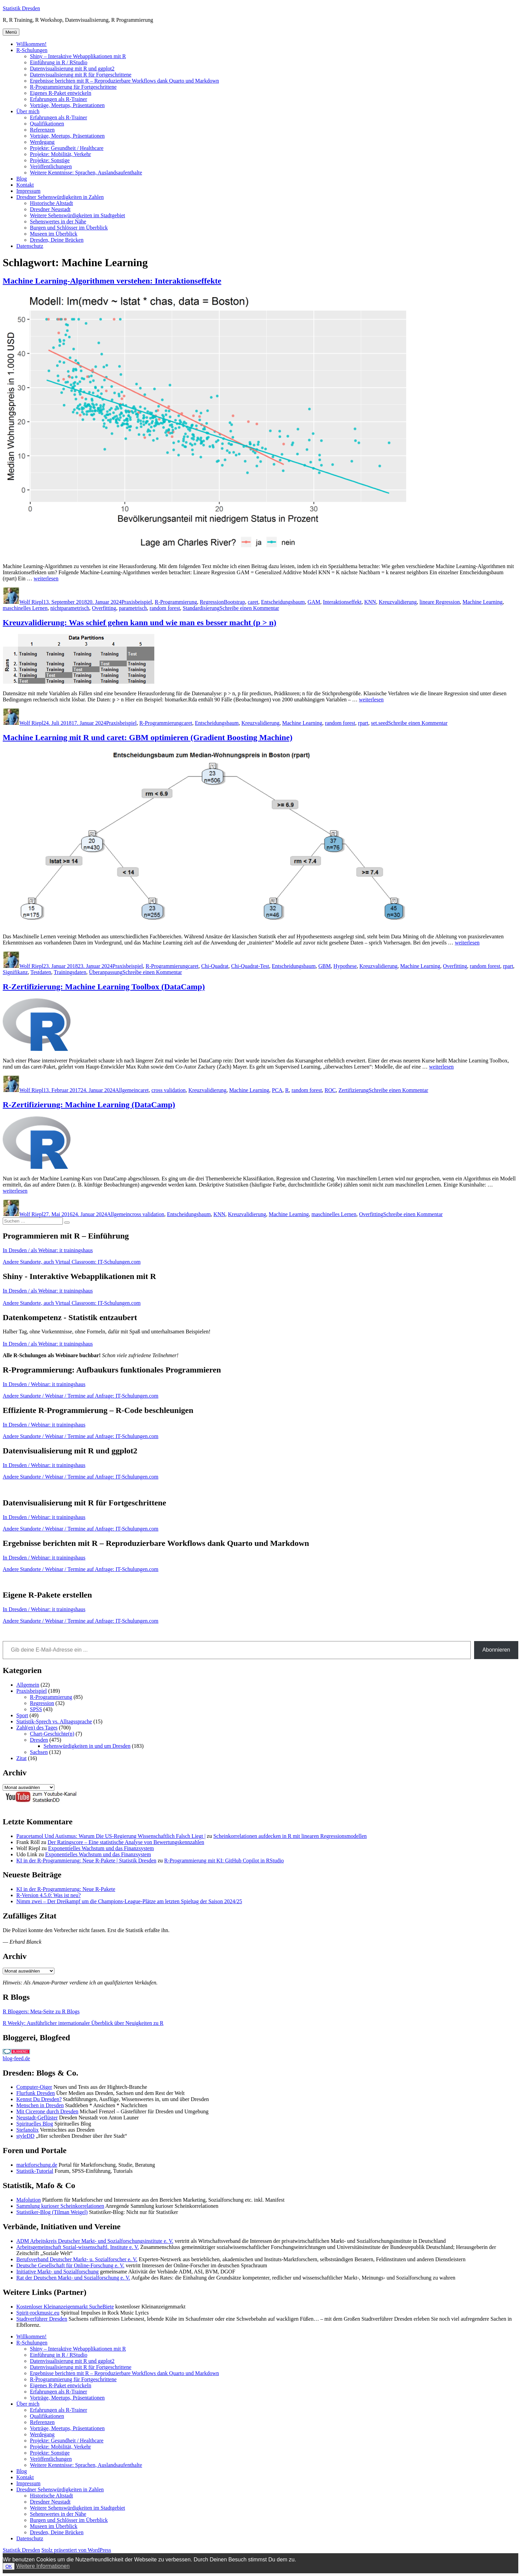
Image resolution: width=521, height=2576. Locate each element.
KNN (370, 602)
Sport (22, 1715)
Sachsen (39, 1752)
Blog (21, 179)
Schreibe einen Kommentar (249, 608)
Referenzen (42, 130)
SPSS (36, 1709)
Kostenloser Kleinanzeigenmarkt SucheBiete (65, 2306)
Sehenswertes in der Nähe (58, 221)
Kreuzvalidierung (398, 602)
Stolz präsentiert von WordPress (76, 2550)
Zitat (21, 1758)
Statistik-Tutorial (34, 2171)
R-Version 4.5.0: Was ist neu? (48, 1895)
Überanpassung (106, 972)
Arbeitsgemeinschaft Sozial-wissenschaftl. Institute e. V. (77, 2247)
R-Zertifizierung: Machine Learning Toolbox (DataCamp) (104, 986)
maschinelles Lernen (25, 608)
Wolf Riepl (31, 602)
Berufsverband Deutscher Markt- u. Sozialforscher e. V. (76, 2259)
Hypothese (345, 966)
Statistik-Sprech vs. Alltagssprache (54, 1721)
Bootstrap (234, 602)
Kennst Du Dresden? (39, 2099)
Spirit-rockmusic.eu (37, 2313)
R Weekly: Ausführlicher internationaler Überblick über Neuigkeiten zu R (83, 2023)
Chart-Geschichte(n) (52, 1734)
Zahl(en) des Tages (36, 1727)
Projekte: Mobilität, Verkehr (60, 154)
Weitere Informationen (43, 2566)
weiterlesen (46, 578)
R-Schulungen (32, 50)
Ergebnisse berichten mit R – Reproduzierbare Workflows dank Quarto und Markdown (124, 81)
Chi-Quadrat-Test (250, 966)
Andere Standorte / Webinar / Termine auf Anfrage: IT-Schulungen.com (80, 1396)
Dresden (39, 1740)
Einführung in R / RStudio (58, 62)
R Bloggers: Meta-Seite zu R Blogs (41, 2011)
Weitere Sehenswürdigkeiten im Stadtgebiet (77, 215)
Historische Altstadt (51, 203)
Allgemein (126, 1090)
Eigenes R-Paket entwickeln (60, 93)
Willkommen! (31, 44)
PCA (277, 1090)
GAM (314, 602)
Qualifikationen (47, 123)
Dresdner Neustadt (50, 209)
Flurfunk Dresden (35, 2093)
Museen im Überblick (53, 234)
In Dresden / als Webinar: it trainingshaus (48, 1250)
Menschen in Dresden (40, 2105)
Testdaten (40, 972)
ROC (330, 1090)
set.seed (379, 723)
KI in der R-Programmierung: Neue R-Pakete (65, 1889)
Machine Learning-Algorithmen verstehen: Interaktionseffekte (112, 280)
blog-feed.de (16, 2058)
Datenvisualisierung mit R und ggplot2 (72, 68)
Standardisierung (201, 608)
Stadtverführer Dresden (41, 2319)
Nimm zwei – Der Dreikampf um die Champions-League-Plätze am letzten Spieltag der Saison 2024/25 (129, 1901)
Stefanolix (27, 2130)
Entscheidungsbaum (283, 602)
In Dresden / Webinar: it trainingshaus (44, 1384)
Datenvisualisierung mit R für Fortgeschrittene (81, 75)
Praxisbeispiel (136, 602)
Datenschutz (29, 246)
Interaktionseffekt (342, 602)
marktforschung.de (36, 2165)
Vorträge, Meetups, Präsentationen (67, 105)
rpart (363, 723)
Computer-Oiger (34, 2087)
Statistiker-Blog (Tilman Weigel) (52, 2212)
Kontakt (25, 185)
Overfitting (104, 608)
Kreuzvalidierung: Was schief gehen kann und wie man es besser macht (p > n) (139, 622)
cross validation (168, 1090)
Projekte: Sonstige (50, 160)
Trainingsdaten (70, 972)
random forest (165, 608)
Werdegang (42, 142)
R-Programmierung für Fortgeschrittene (73, 87)
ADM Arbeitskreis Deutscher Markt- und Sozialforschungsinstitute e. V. (94, 2241)
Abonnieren (496, 1650)
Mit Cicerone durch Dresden (47, 2111)
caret (253, 602)
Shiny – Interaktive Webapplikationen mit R (78, 56)
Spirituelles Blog (34, 2124)
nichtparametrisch (69, 608)
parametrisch (133, 608)
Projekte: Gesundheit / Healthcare (66, 148)
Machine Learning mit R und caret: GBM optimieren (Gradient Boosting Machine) (147, 737)
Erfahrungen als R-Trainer (58, 99)
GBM (324, 966)
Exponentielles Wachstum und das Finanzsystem (101, 1848)
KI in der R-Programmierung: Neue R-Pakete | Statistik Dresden (86, 1860)
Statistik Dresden (21, 8)
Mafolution (28, 2200)
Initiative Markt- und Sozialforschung (57, 2271)
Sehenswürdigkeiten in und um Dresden (87, 1746)
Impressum (28, 191)
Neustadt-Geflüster (37, 2117)
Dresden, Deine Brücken (57, 240)
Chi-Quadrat (214, 966)
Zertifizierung (353, 1090)
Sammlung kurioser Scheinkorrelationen (60, 2206)
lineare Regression (439, 602)
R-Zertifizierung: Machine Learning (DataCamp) (89, 1104)
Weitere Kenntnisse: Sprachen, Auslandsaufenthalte (86, 172)
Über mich (27, 111)
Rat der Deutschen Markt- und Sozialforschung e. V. (73, 2278)
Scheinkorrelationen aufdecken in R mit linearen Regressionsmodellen (290, 1836)
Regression (212, 602)
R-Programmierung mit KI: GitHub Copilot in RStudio (224, 1860)
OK (8, 2566)
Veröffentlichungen (51, 166)
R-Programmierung (176, 602)
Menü (11, 32)
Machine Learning (483, 602)
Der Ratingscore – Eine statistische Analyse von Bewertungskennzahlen (126, 1842)
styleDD (25, 2136)
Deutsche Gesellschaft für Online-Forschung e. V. (70, 2265)
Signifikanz (15, 972)
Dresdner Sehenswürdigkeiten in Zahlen (60, 197)
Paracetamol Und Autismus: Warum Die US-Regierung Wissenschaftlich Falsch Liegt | (111, 1836)
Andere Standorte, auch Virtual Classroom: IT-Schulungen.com (72, 1262)
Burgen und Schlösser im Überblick (69, 228)
